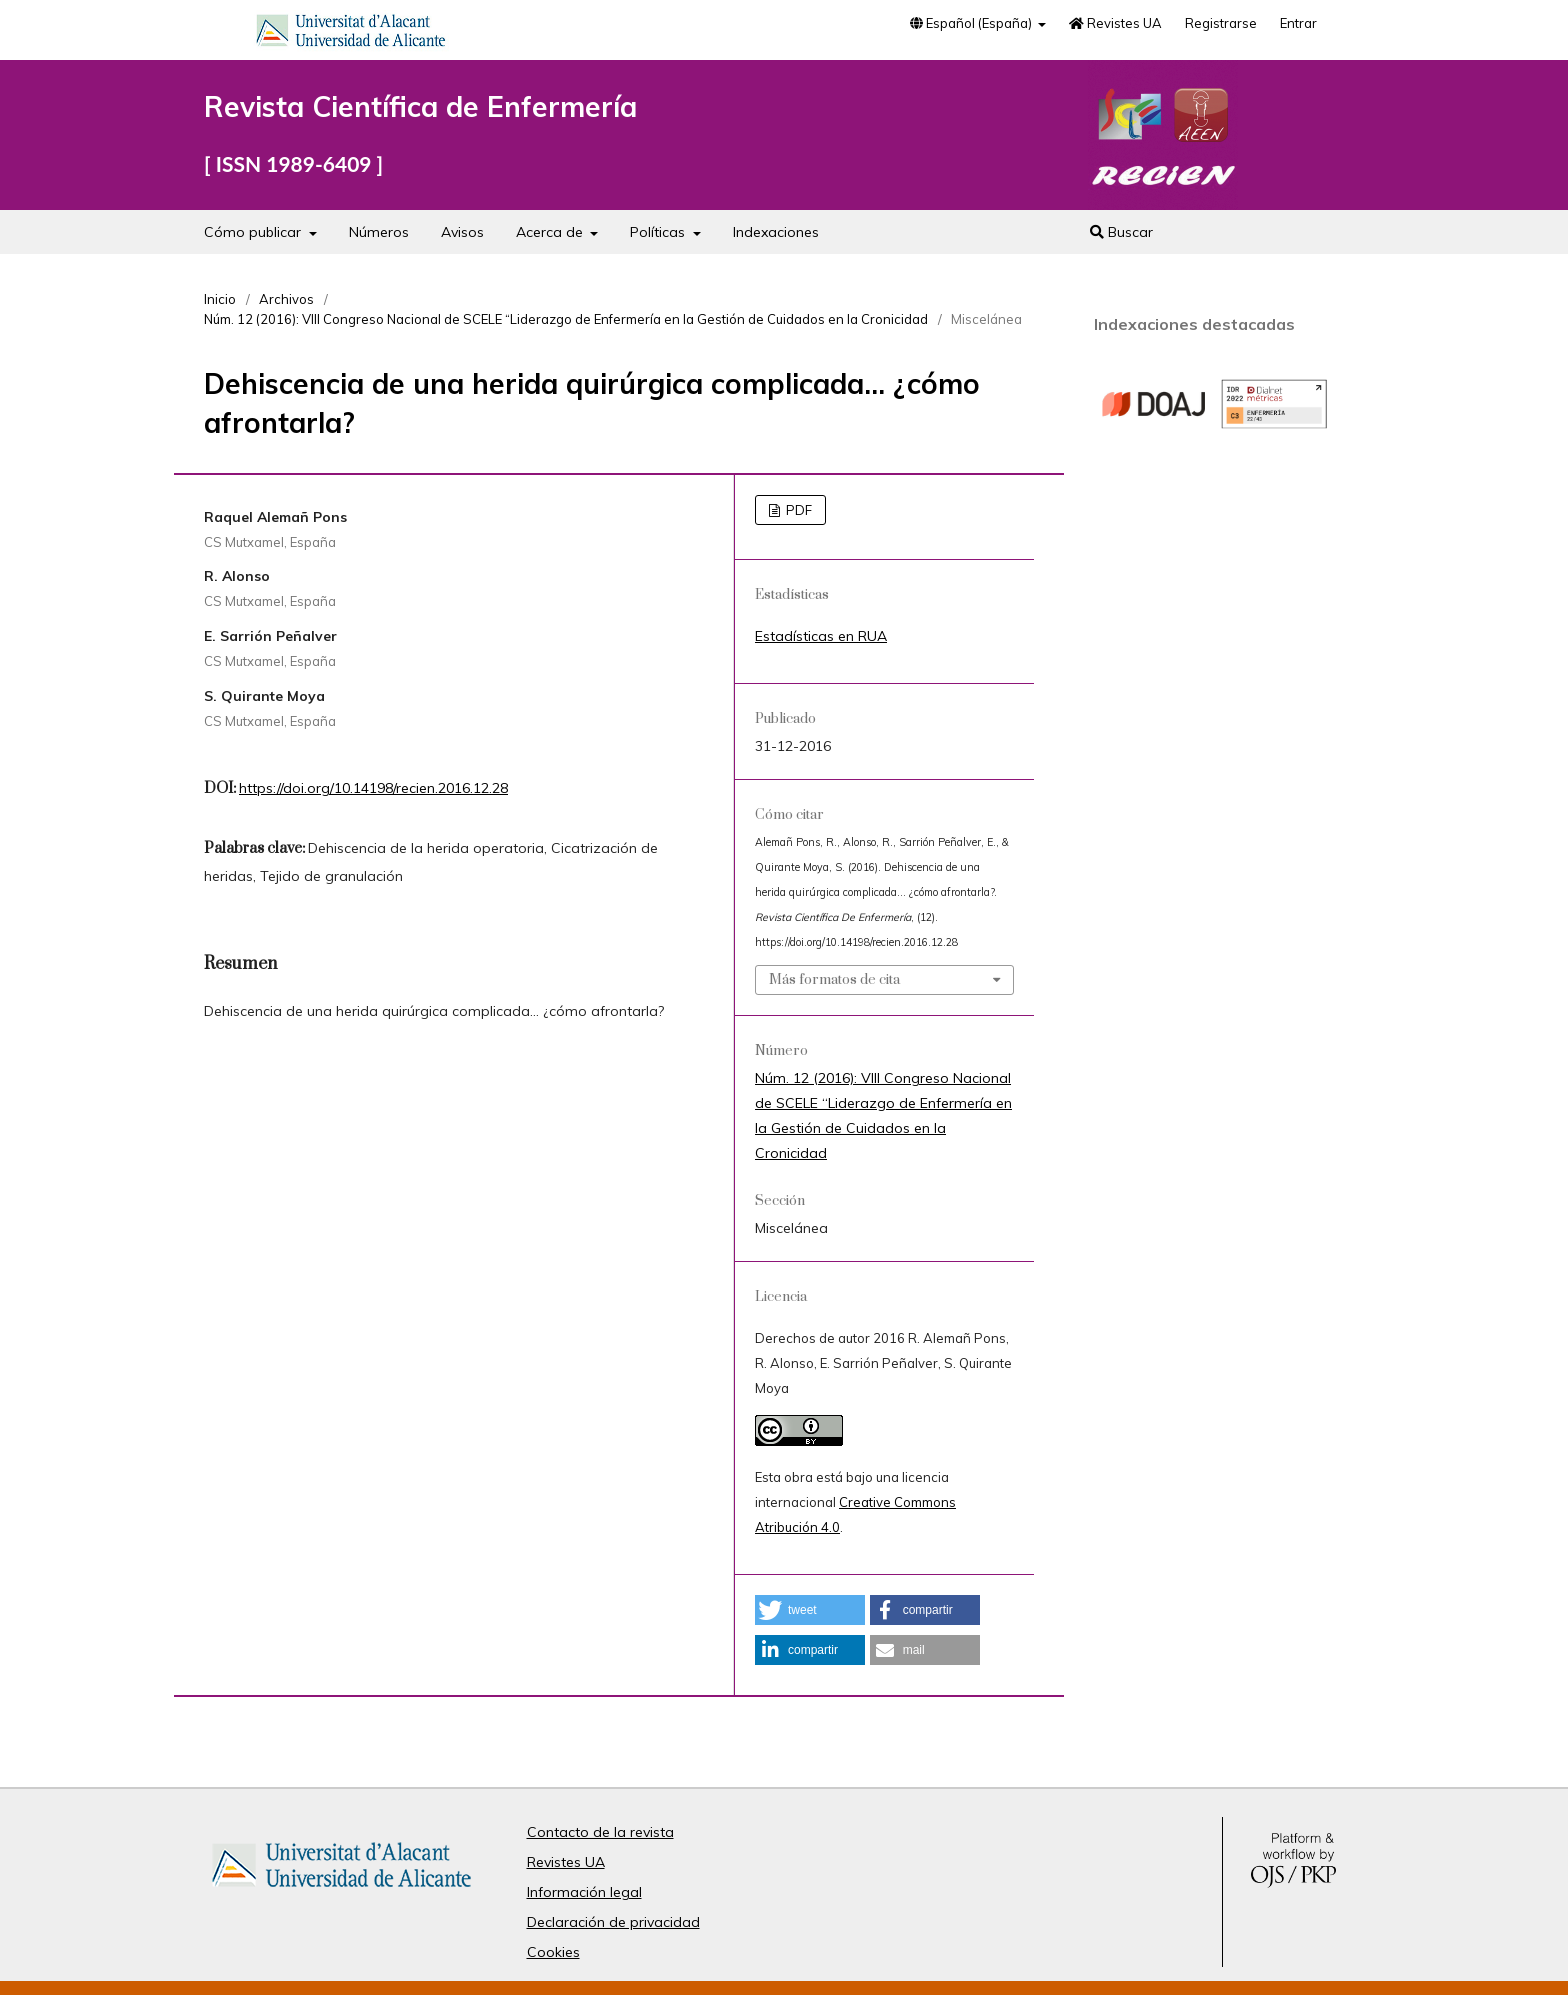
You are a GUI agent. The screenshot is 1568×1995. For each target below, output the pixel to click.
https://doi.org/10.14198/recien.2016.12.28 (373, 788)
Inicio (220, 299)
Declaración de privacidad (613, 1922)
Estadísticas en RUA (821, 636)
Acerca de (551, 232)
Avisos (462, 232)
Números (379, 232)
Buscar (1121, 232)
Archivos (286, 299)
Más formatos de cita (834, 980)
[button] (810, 1610)
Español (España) (972, 23)
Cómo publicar (254, 232)
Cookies (553, 1952)
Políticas (659, 232)
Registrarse (1221, 23)
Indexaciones (776, 232)
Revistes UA (1115, 23)
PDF (797, 510)
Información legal (584, 1892)
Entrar (1298, 23)
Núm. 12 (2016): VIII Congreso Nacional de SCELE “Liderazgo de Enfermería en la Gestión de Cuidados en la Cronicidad (566, 319)
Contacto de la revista (600, 1832)
